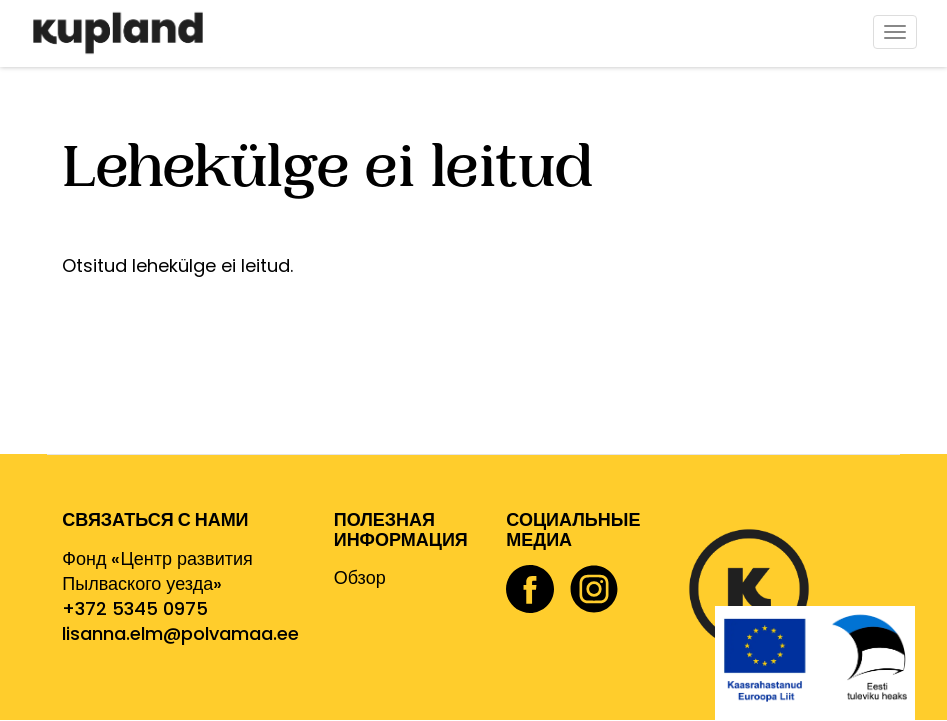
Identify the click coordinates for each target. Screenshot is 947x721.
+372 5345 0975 (135, 608)
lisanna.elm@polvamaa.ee (180, 633)
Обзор (360, 577)
